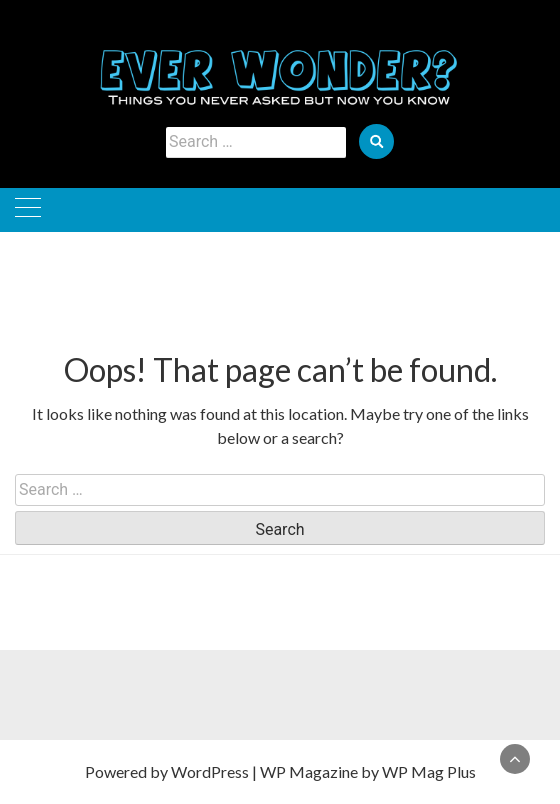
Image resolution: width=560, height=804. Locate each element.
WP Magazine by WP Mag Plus (368, 771)
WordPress (210, 771)
